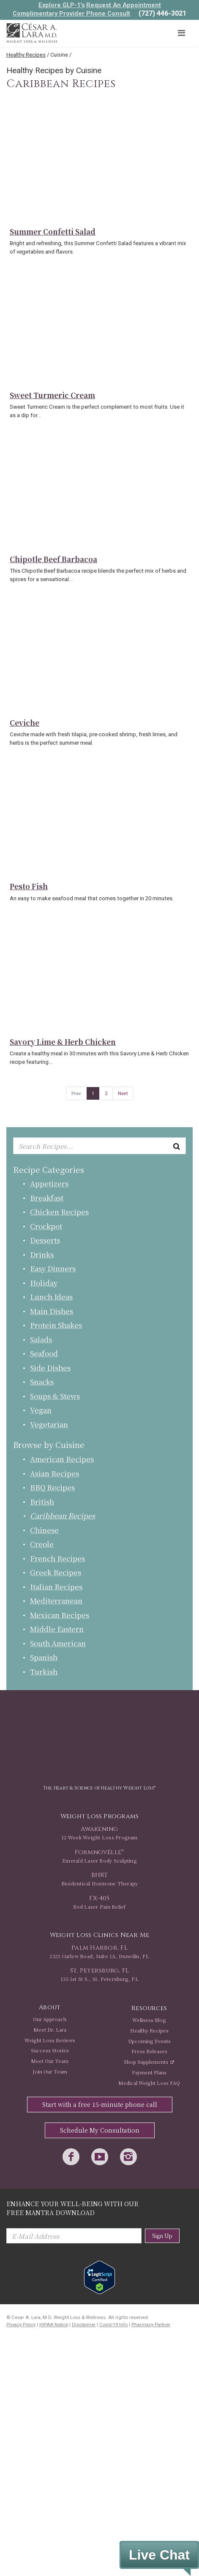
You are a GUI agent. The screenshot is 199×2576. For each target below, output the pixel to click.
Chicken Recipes (59, 1211)
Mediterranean (56, 1600)
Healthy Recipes (26, 55)
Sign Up (162, 2236)
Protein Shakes (56, 1324)
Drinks (42, 1254)
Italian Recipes (56, 1586)
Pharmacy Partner (150, 2324)
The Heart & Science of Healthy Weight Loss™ (99, 1788)
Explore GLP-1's (61, 5)
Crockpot (46, 1226)
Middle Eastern (57, 1628)
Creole (42, 1543)
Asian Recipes (54, 1473)
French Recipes (57, 1558)
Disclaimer (83, 2324)
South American (58, 1643)
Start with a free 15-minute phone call (99, 2104)
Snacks (42, 1381)
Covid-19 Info (113, 2324)
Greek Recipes (55, 1572)
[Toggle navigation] (181, 33)
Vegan (41, 1409)
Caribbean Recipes (62, 1515)
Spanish (43, 1657)
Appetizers (49, 1183)
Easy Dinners (53, 1268)
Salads (41, 1339)
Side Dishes (50, 1367)
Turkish (43, 1671)
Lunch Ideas (51, 1296)
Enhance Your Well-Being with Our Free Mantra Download (72, 2208)
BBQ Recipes (52, 1487)
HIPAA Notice (53, 2324)
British (42, 1501)
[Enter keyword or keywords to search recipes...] (99, 1145)
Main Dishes (51, 1311)
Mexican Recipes (59, 1614)
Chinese (44, 1529)
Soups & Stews (55, 1395)
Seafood (44, 1353)
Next (123, 1093)
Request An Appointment (123, 5)
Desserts (45, 1240)
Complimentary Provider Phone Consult (71, 13)
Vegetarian (49, 1424)
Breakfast (46, 1197)
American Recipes (62, 1458)
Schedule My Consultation (99, 2130)
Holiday (43, 1282)
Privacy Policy (20, 2324)
